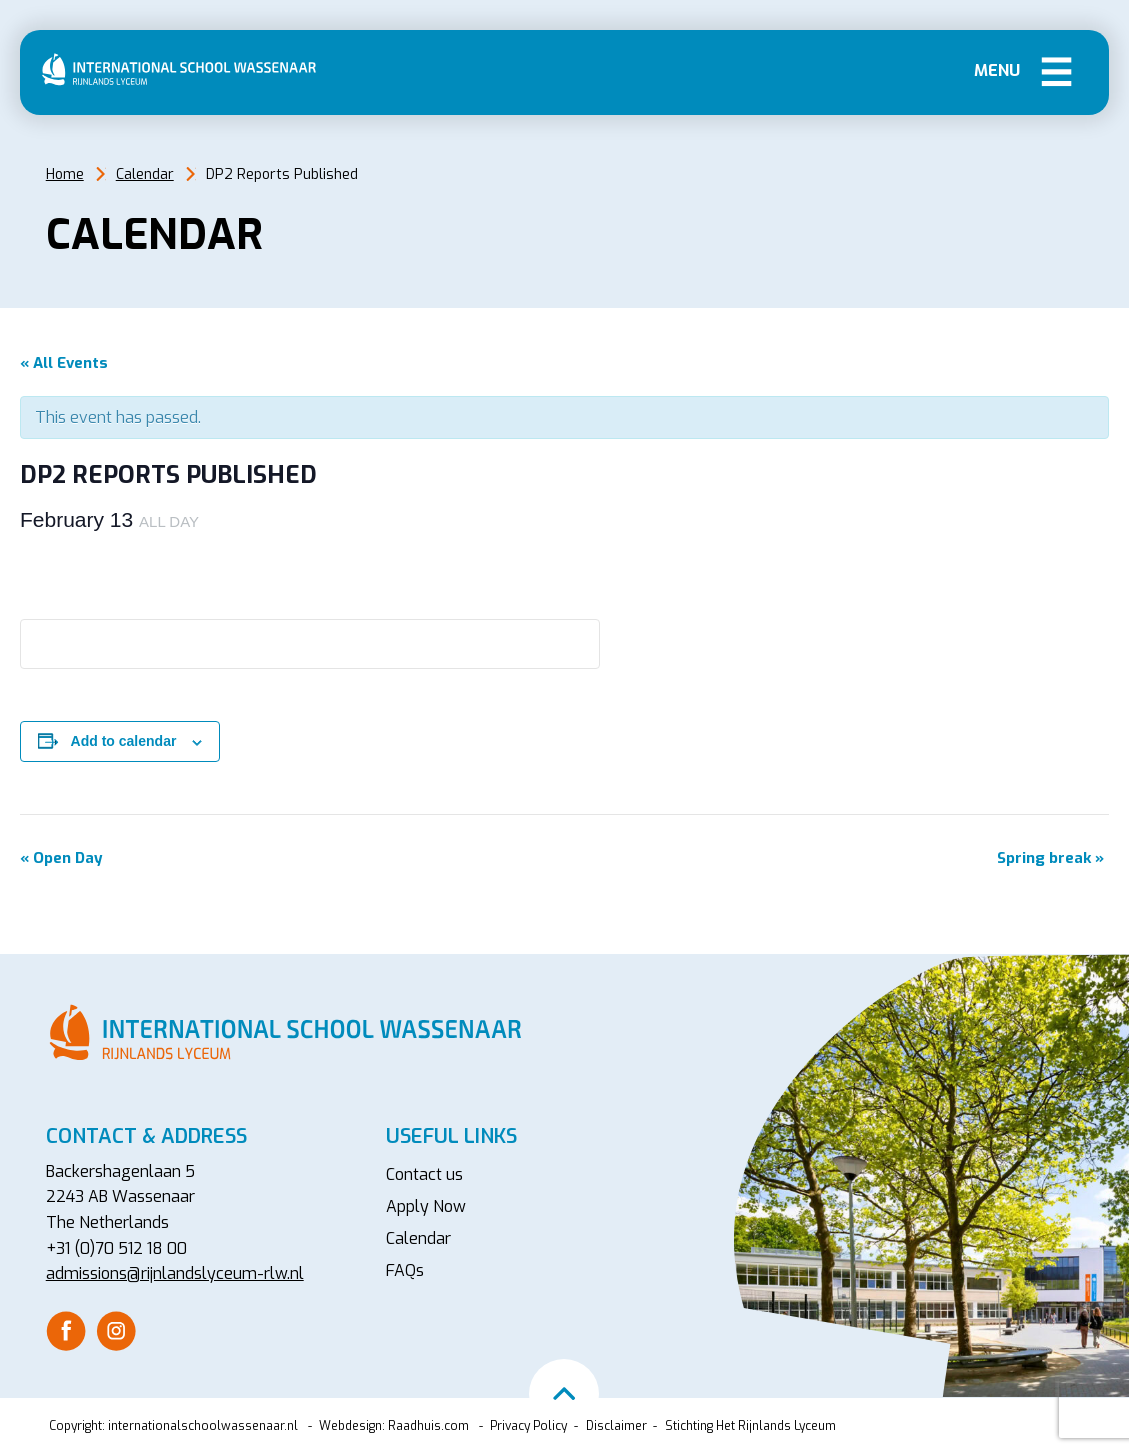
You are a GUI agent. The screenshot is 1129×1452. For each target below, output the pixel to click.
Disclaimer (616, 1426)
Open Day (61, 858)
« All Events (64, 363)
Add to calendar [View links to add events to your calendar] (124, 741)
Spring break (1050, 858)
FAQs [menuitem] (405, 1270)
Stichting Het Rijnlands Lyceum (750, 1426)
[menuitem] (66, 1331)
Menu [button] (1056, 70)
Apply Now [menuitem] (426, 1206)
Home (65, 174)
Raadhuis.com (428, 1426)
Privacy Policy (528, 1426)
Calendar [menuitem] (418, 1238)
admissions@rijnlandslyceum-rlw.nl (175, 1273)
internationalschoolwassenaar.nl (203, 1426)
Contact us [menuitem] (424, 1174)
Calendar (145, 174)
